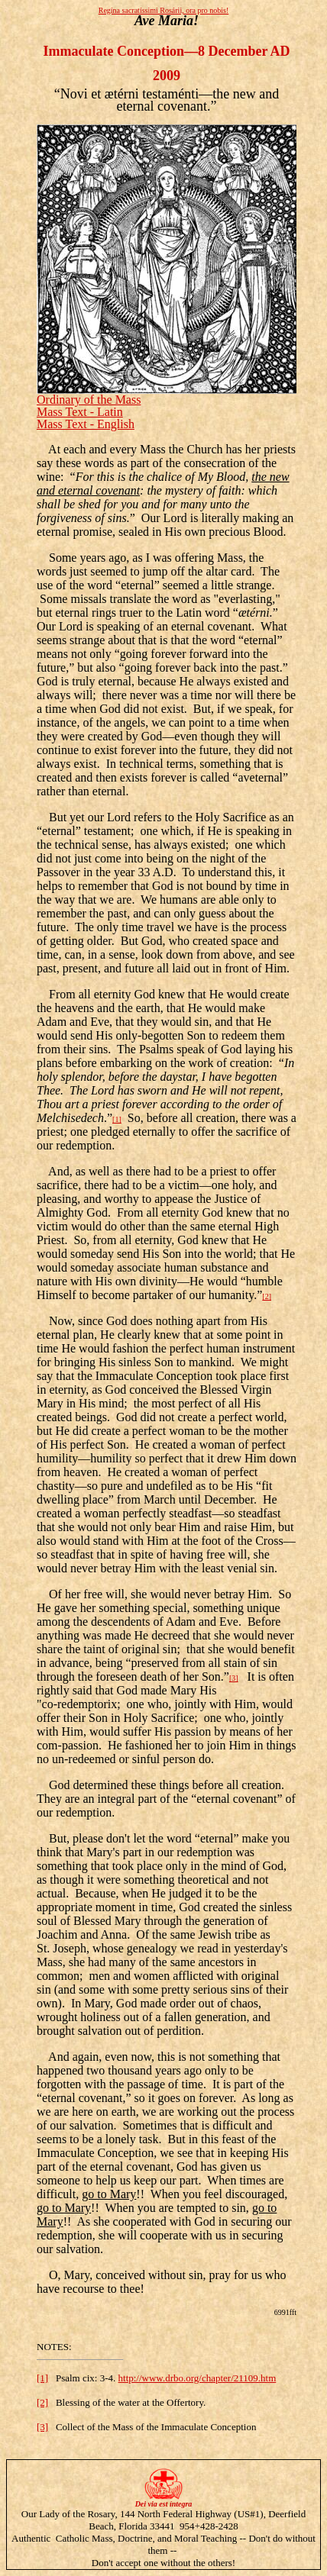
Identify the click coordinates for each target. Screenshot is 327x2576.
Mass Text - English (85, 424)
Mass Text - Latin (80, 411)
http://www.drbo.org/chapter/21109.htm (197, 2378)
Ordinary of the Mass (89, 399)
